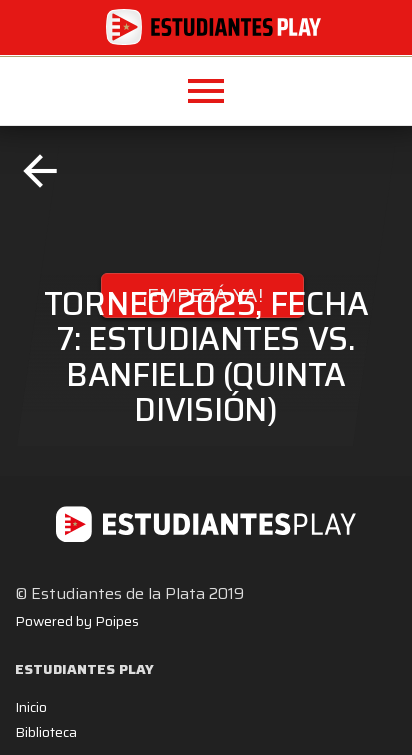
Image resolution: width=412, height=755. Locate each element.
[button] (206, 91)
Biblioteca (46, 732)
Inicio (31, 707)
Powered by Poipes (77, 621)
